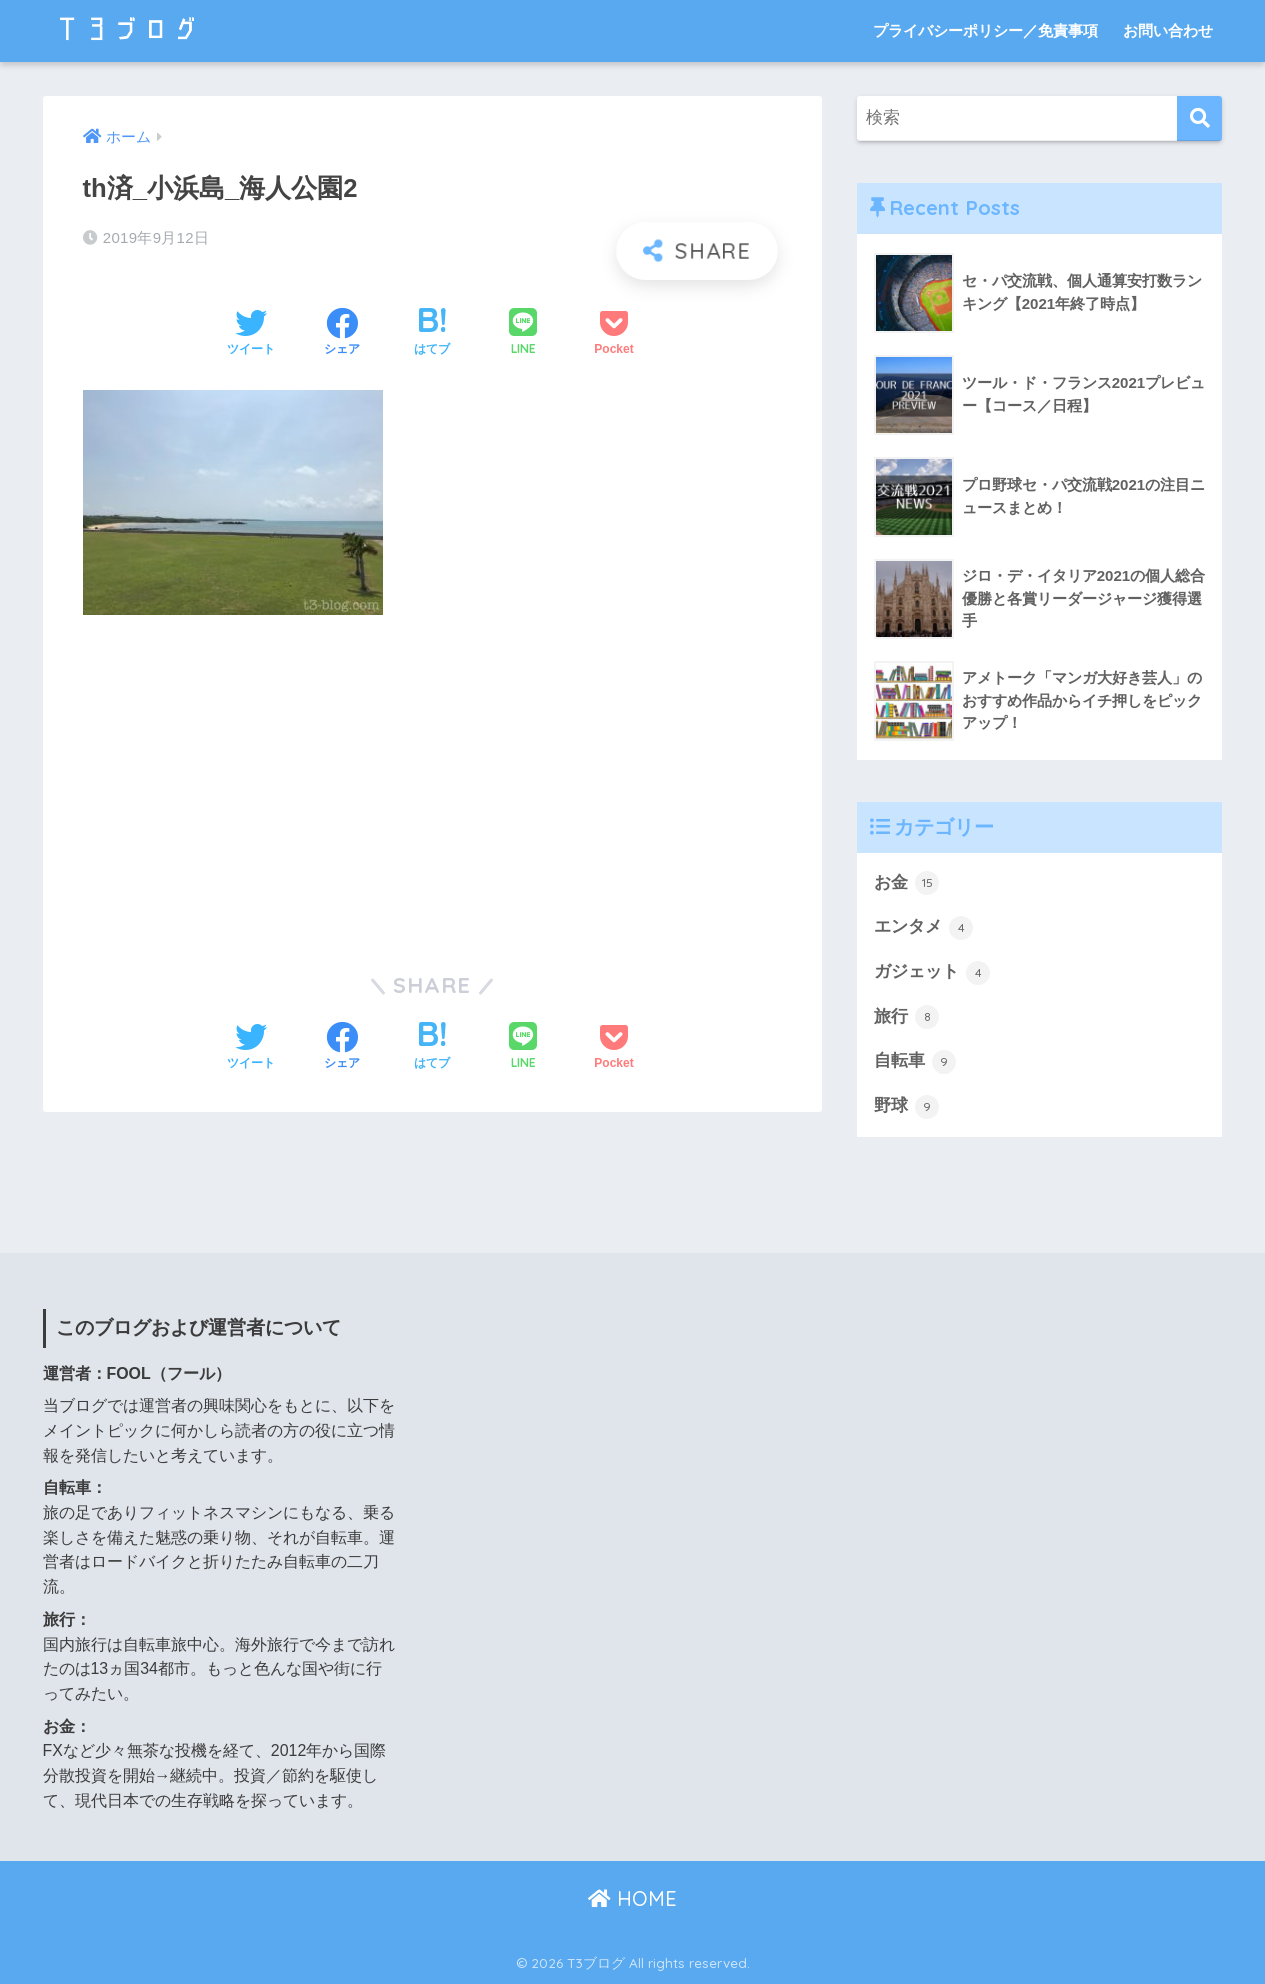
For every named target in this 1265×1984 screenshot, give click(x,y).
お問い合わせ (1168, 30)
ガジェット (932, 973)
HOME (632, 1899)
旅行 (907, 1017)
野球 (907, 1107)
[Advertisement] (433, 781)
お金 (907, 883)
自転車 (915, 1062)
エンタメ (924, 928)
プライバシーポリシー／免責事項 (985, 30)
